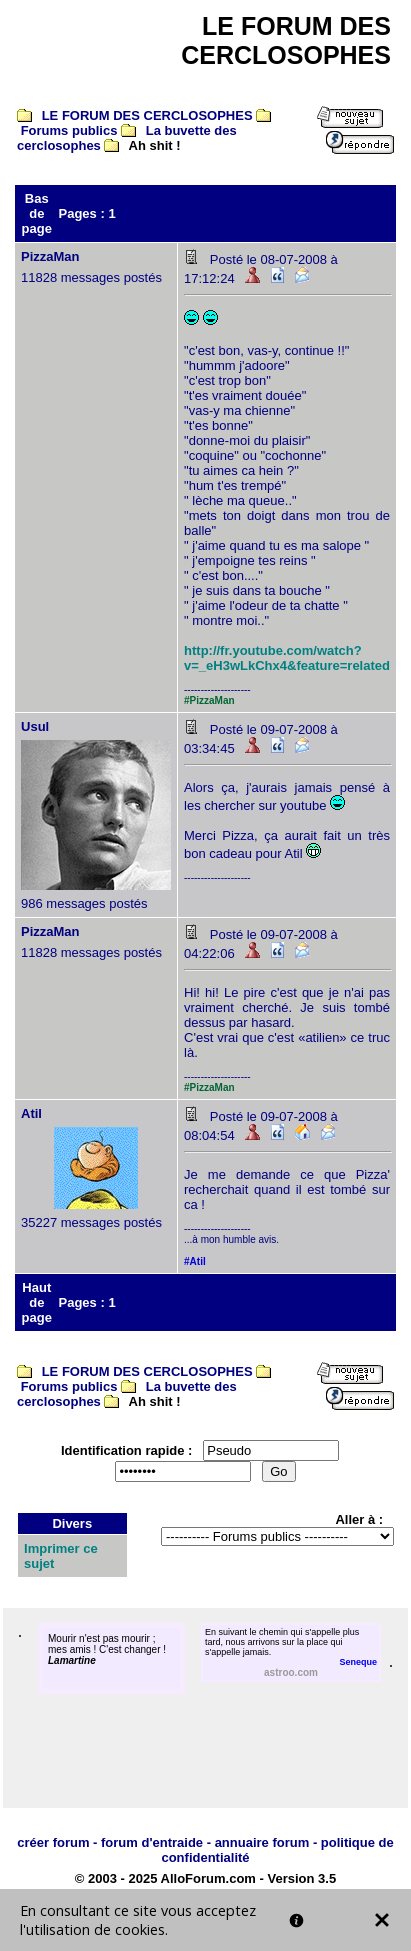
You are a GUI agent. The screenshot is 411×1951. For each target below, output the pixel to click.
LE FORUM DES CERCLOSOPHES (147, 115)
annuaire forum (262, 1842)
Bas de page (37, 213)
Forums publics (69, 130)
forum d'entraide (152, 1842)
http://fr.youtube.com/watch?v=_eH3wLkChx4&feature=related (287, 658)
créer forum (53, 1842)
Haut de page (37, 1302)
